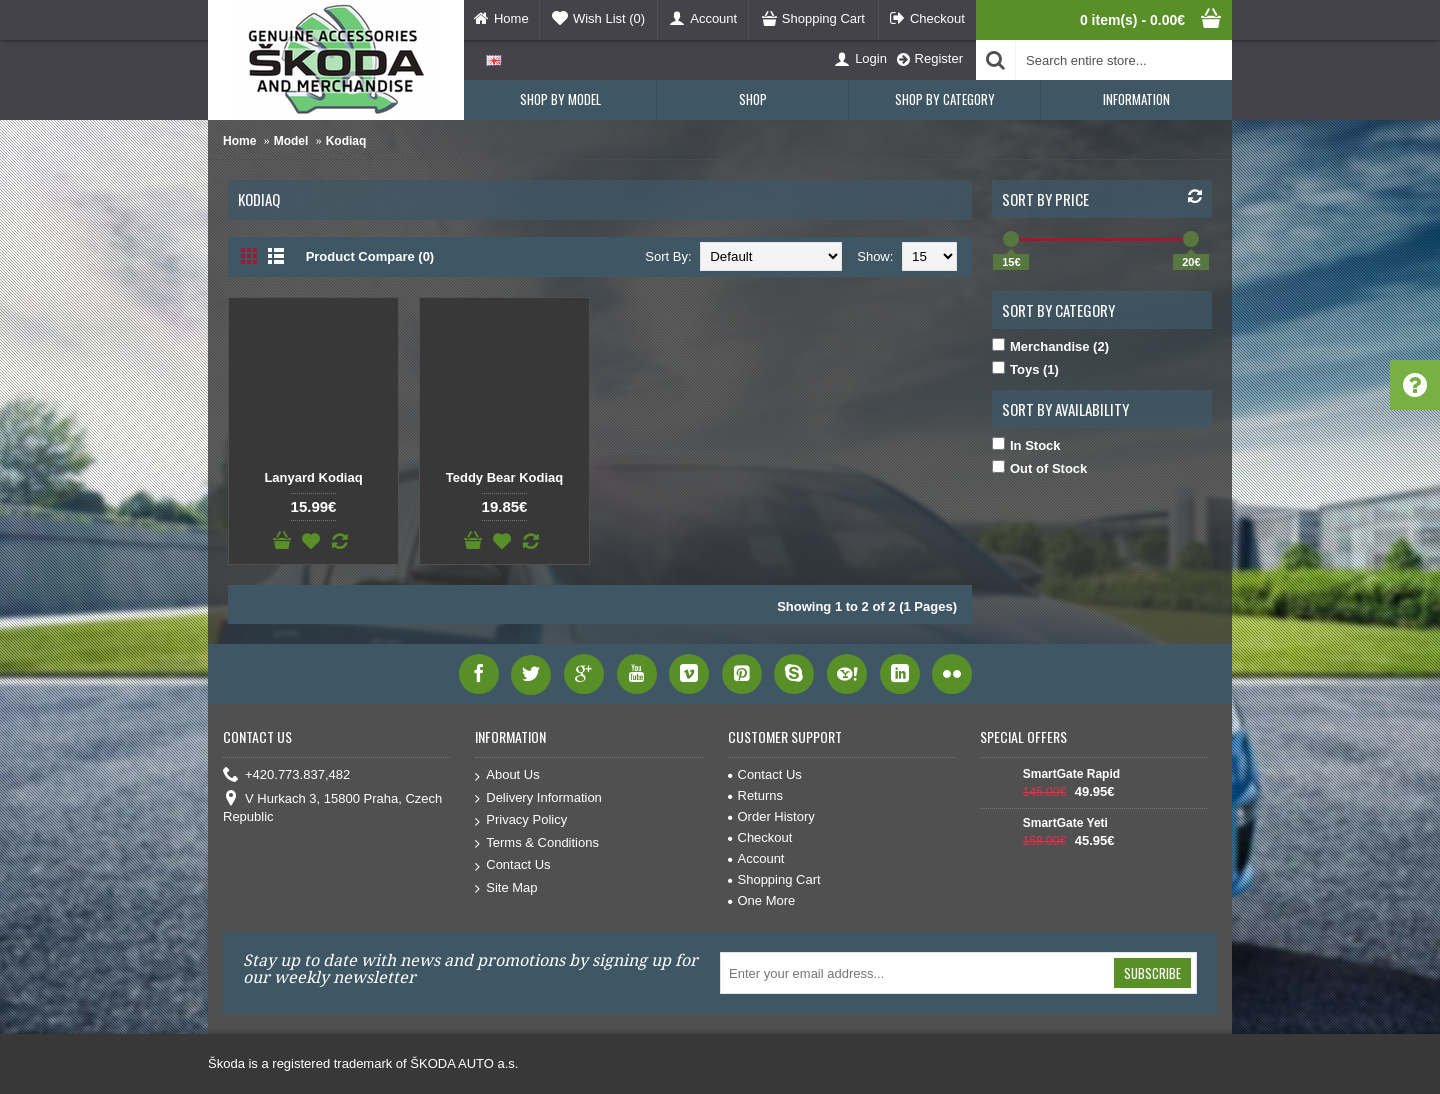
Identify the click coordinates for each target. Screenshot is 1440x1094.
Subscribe (1152, 973)
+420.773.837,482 (286, 775)
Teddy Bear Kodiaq (505, 477)
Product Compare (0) (370, 256)
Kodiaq (346, 141)
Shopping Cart (774, 879)
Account (756, 858)
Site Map (506, 888)
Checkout (760, 837)
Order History (771, 816)
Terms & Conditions (537, 843)
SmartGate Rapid (1071, 774)
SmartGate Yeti (1065, 823)
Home (239, 141)
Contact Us (512, 865)
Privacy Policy (521, 820)
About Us (507, 775)
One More (762, 900)
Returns (756, 795)
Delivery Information (538, 798)
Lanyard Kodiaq (313, 477)
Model (291, 141)
